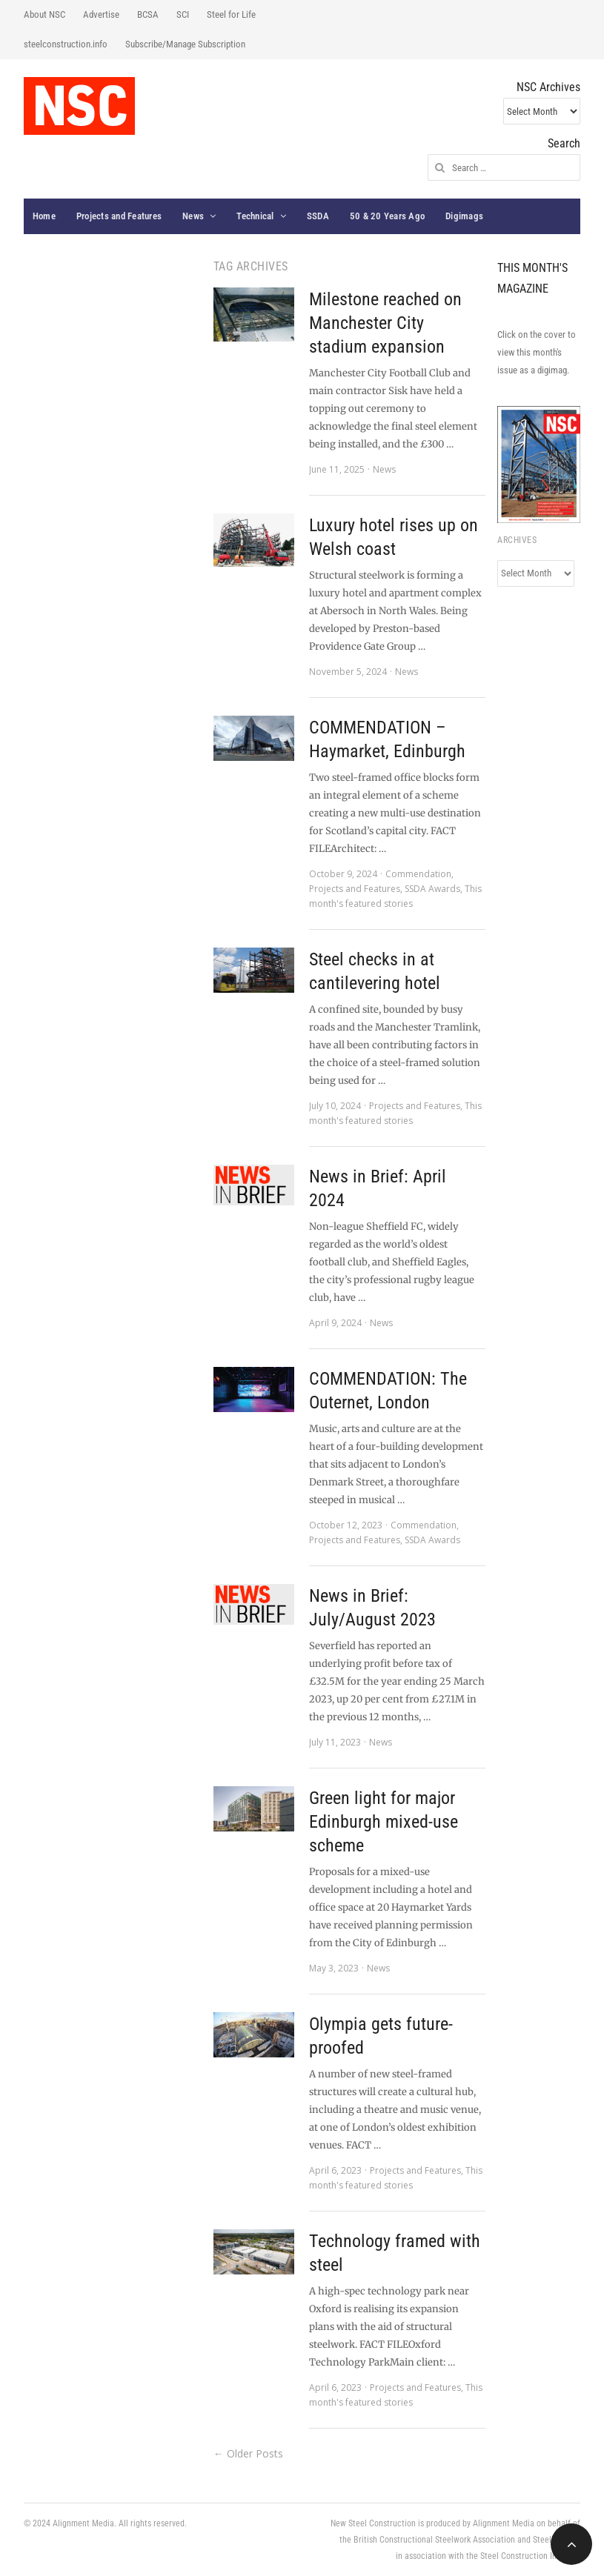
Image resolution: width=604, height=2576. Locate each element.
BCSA (148, 14)
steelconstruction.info (65, 44)
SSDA (318, 216)
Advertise (101, 14)
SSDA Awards (432, 888)
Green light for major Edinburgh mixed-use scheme (383, 1822)
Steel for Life (231, 14)
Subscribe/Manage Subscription (185, 44)
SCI (182, 14)
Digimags (464, 216)
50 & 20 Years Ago (387, 216)
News (193, 216)
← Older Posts (248, 2453)
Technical (254, 216)
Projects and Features (119, 216)
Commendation (418, 874)
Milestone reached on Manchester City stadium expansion (385, 323)
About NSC (44, 14)
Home (44, 216)
